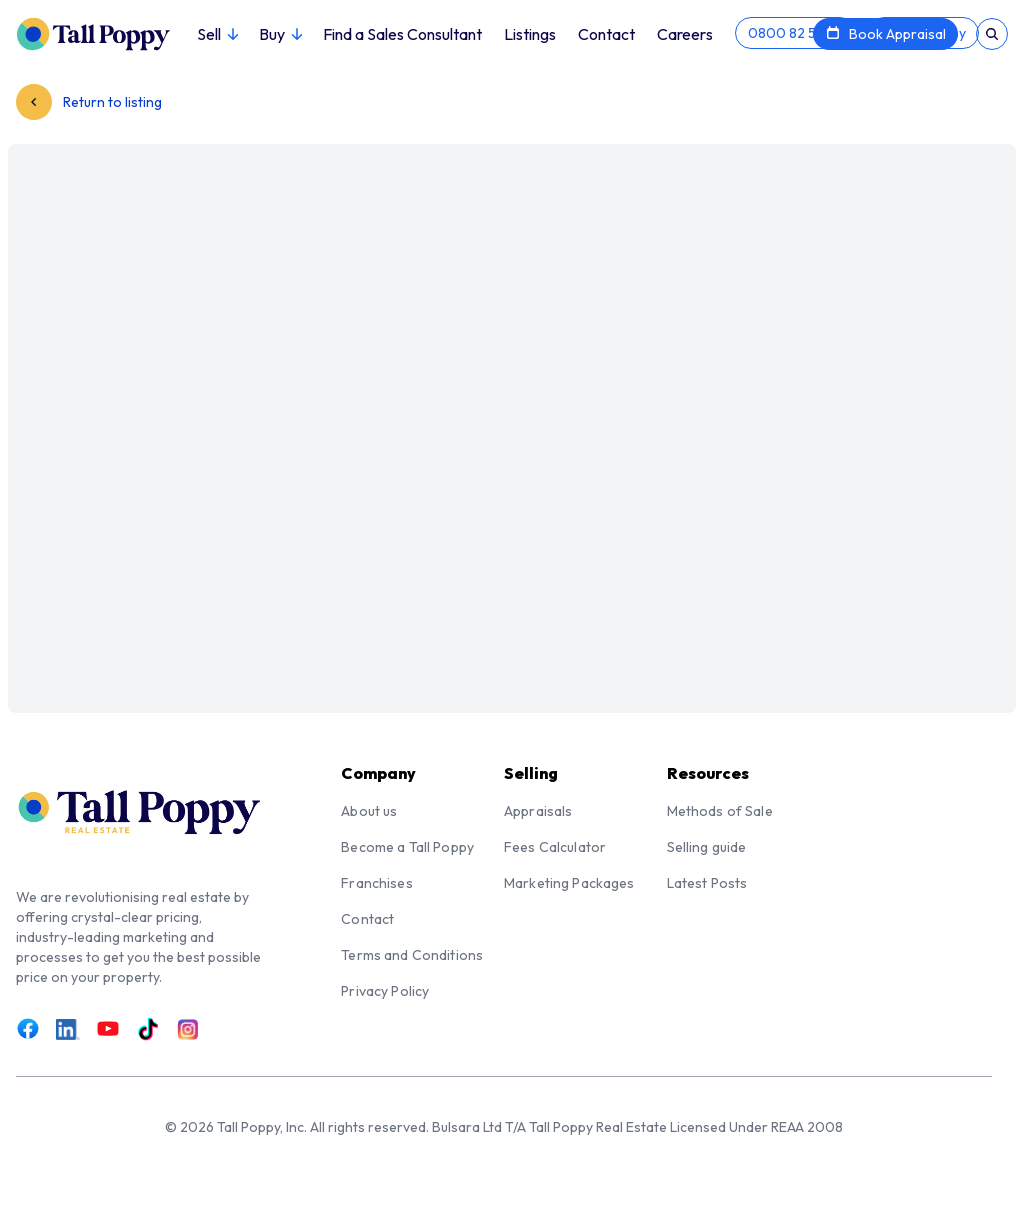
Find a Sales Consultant (402, 34)
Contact (606, 34)
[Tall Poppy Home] (106, 32)
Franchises (376, 883)
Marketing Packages (569, 883)
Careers (685, 34)
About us (369, 811)
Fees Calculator (555, 847)
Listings (530, 34)
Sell (217, 34)
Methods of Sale (720, 811)
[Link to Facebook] (28, 1029)
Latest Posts (707, 883)
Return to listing (89, 102)
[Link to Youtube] (108, 1029)
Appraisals (538, 811)
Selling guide (707, 847)
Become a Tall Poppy (407, 847)
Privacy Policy (385, 991)
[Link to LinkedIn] (68, 1029)
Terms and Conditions (412, 955)
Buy (280, 34)
